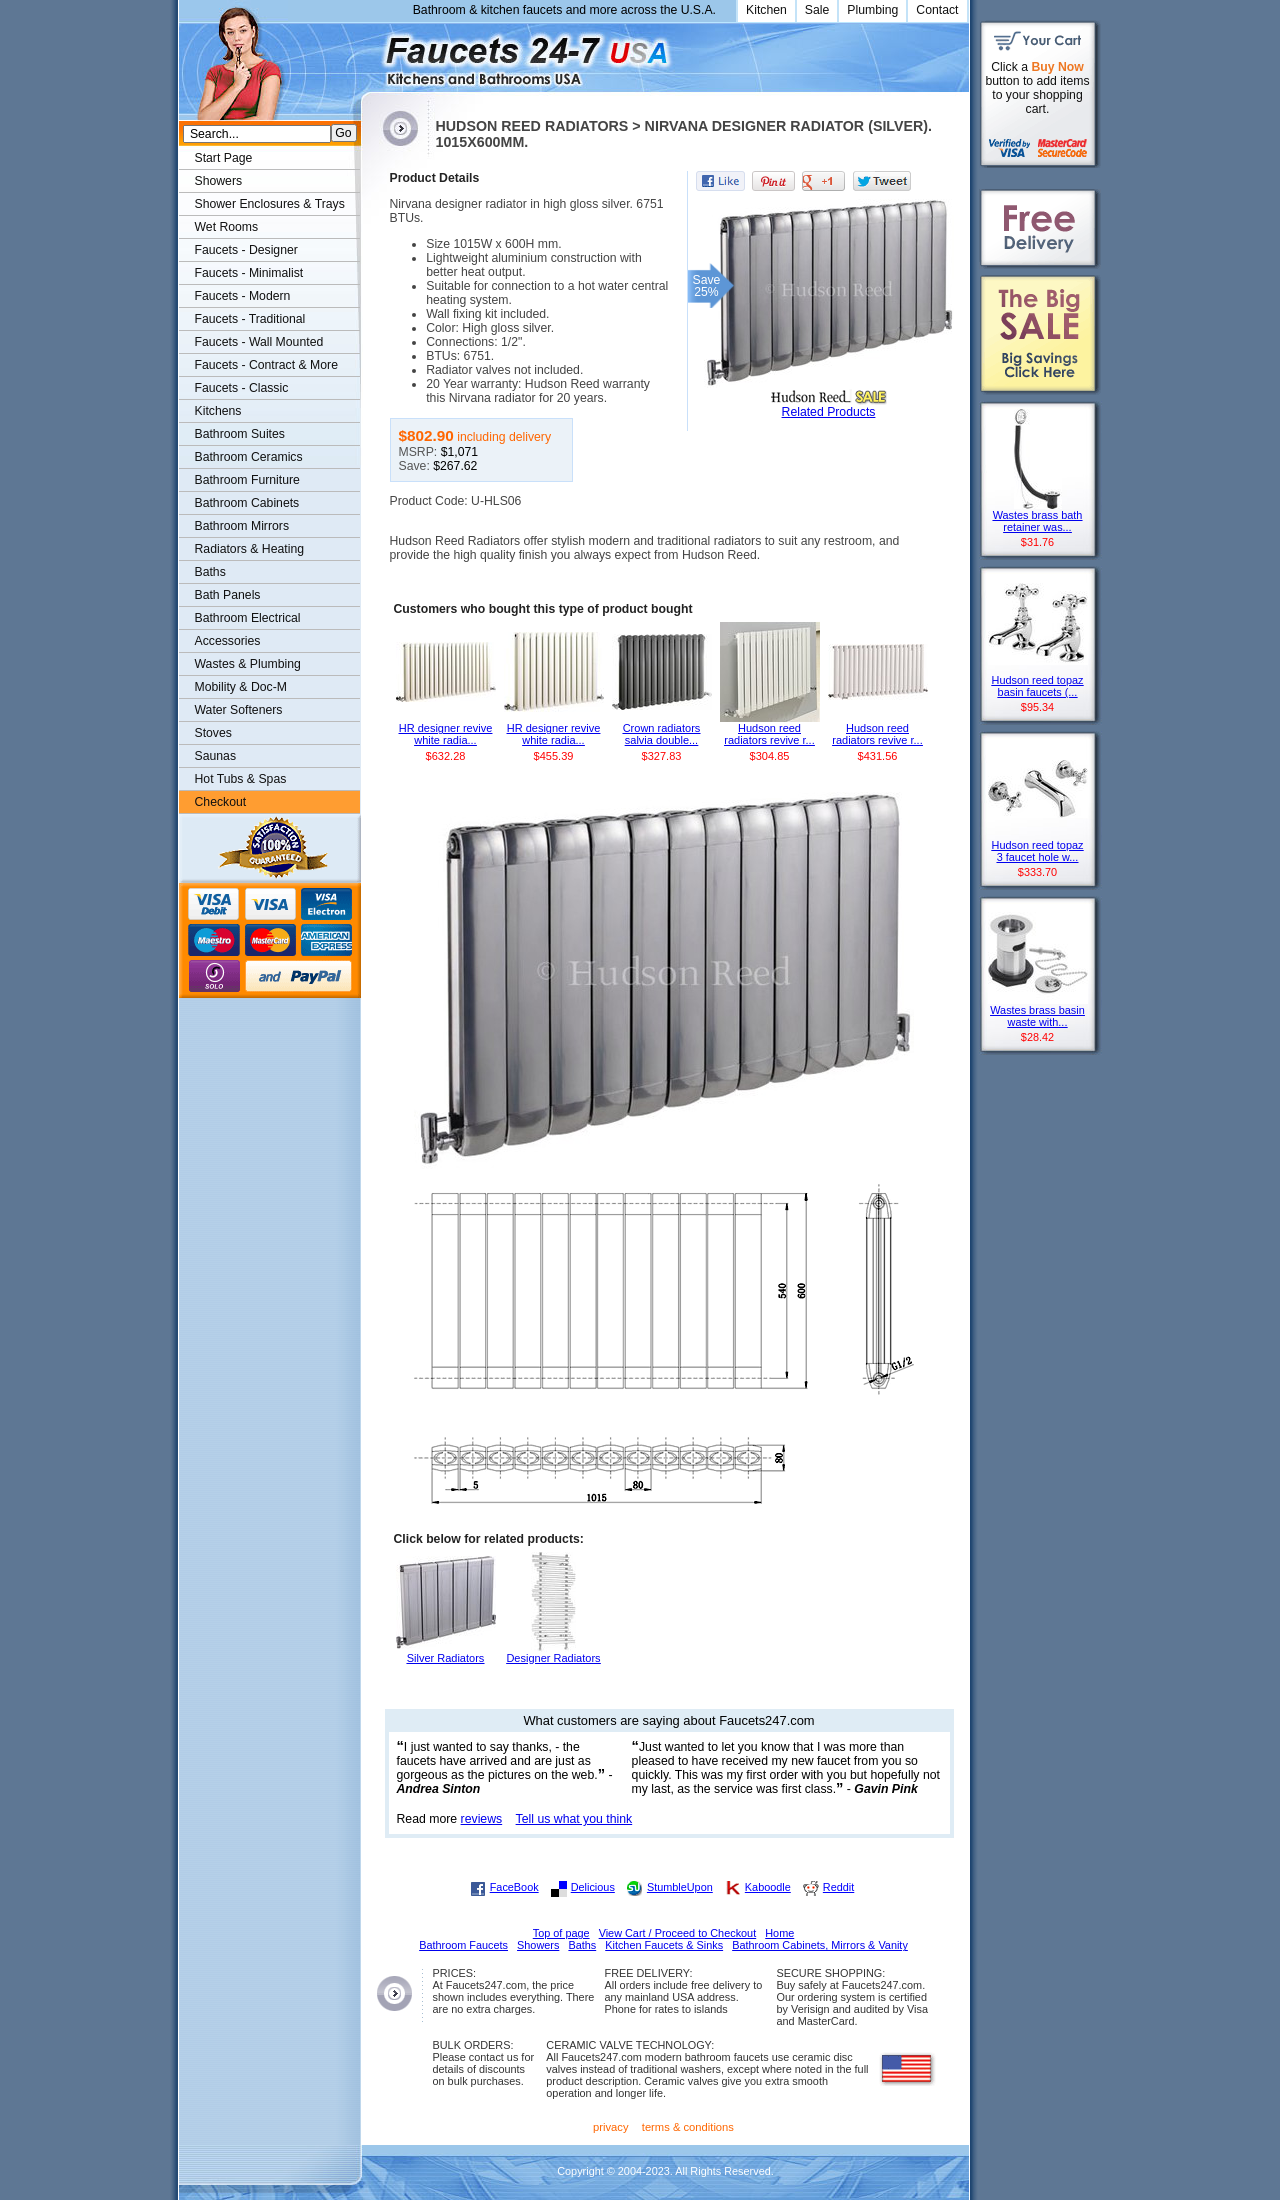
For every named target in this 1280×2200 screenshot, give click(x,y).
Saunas (216, 756)
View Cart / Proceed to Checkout (678, 1933)
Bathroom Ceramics (249, 457)
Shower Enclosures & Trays (270, 204)
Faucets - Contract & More (266, 365)
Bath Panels (228, 595)
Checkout (221, 802)
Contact (937, 10)
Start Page (224, 158)
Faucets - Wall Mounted (259, 342)
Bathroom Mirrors (242, 526)
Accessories (228, 641)
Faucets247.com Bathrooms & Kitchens (370, 53)
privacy (611, 2127)
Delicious (593, 1887)
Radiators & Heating (250, 549)
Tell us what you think (574, 1819)
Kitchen (766, 10)
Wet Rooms (227, 227)
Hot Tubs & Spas (241, 779)
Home (779, 1933)
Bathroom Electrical (248, 618)
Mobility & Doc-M (241, 687)
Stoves (213, 733)
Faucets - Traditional (250, 319)
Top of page (561, 1933)
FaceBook (514, 1887)
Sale (817, 10)
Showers (219, 181)
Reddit (838, 1887)
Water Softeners (239, 710)
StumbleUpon (680, 1887)
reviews (482, 1819)
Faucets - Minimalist (249, 273)
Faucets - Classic (242, 388)
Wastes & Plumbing (248, 664)
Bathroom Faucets (463, 1945)
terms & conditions (688, 2127)
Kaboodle (768, 1887)
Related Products (829, 412)
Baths (210, 572)
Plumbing (872, 10)
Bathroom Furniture (247, 480)
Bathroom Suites (240, 434)
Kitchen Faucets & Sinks (664, 1945)
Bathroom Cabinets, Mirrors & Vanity (820, 1945)
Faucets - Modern (243, 296)
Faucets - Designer (246, 250)
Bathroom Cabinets (247, 503)
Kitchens (218, 411)
